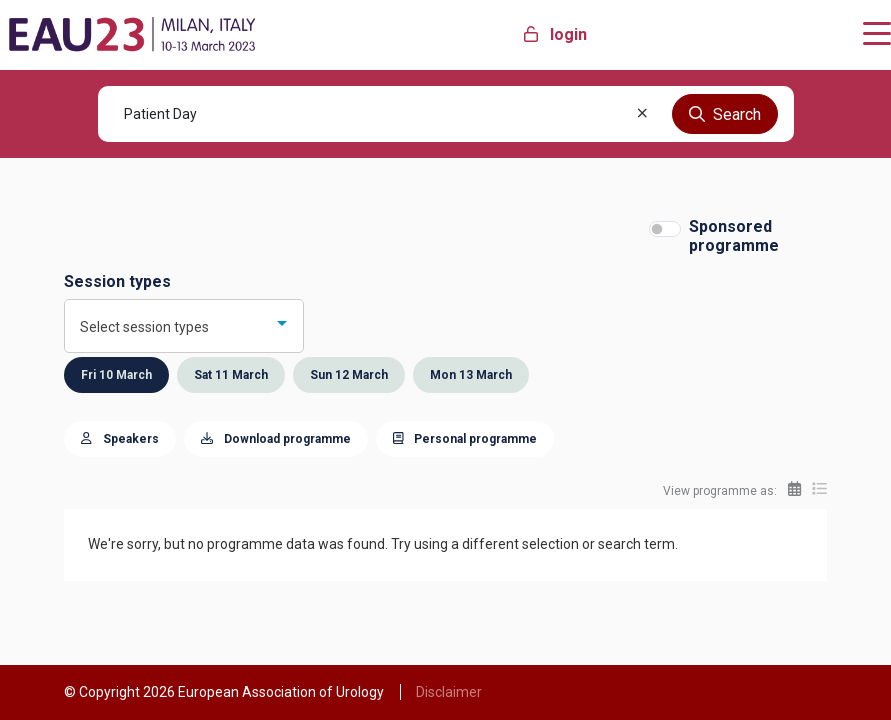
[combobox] (184, 326)
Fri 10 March (116, 375)
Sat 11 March (231, 375)
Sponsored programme (734, 236)
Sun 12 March (349, 375)
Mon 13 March (471, 375)
